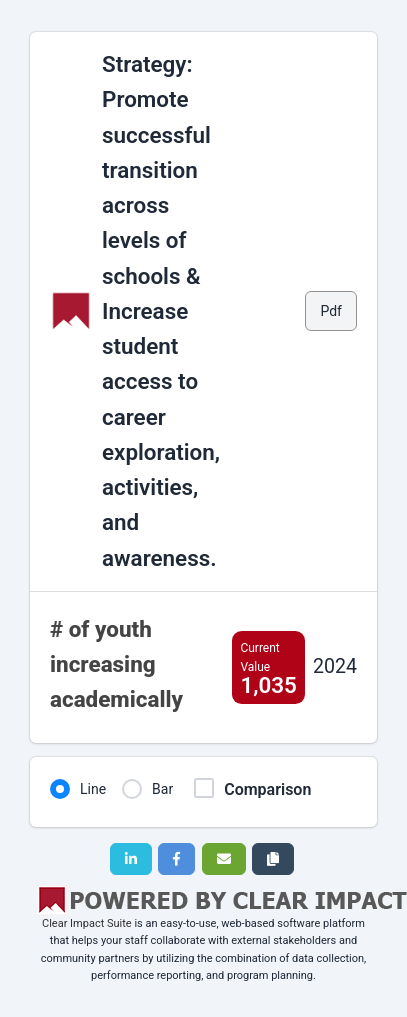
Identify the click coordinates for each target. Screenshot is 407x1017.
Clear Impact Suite (87, 923)
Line (93, 789)
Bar (162, 789)
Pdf (331, 311)
